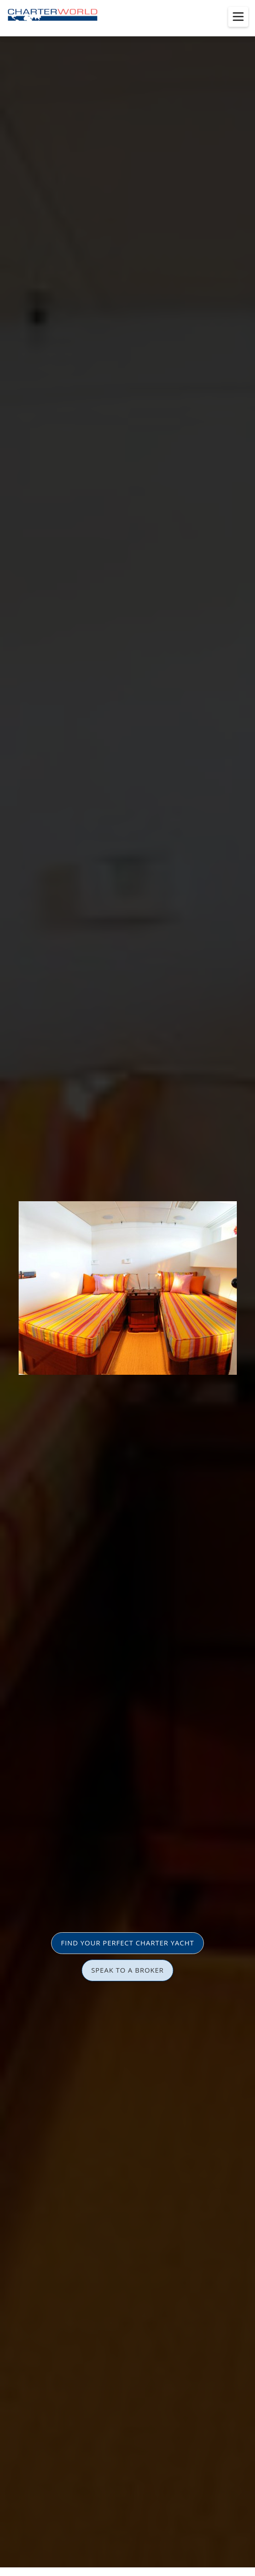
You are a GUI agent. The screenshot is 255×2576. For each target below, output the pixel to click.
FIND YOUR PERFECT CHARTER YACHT (127, 1942)
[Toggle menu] (238, 17)
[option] (127, 1288)
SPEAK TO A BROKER (127, 1969)
